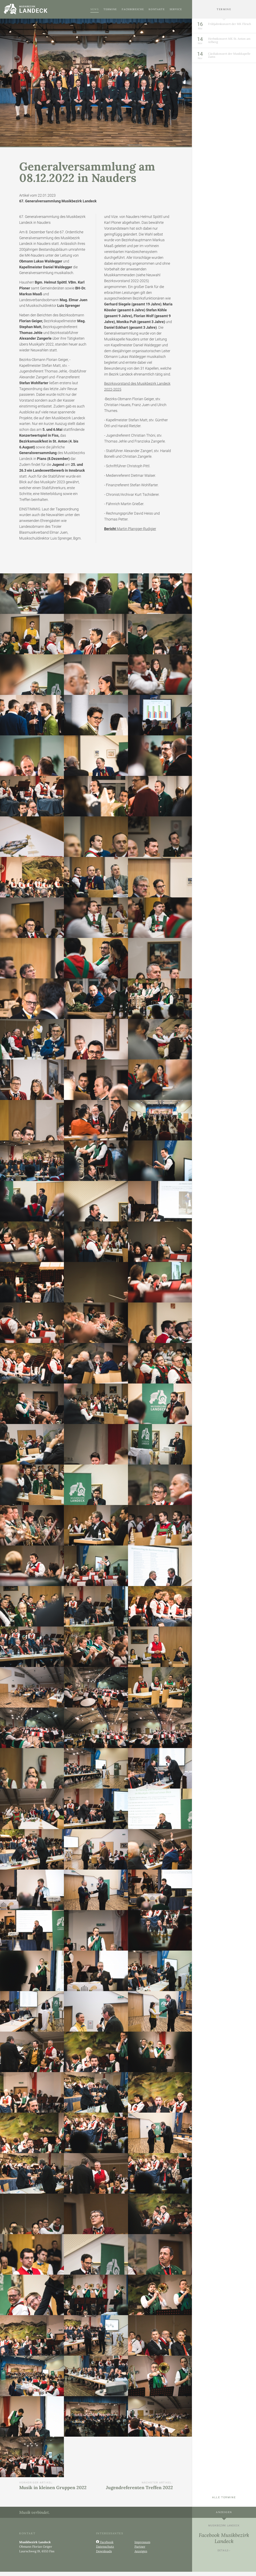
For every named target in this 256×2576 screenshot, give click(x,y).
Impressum (142, 2546)
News (94, 9)
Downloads (104, 2555)
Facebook (104, 2546)
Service (176, 9)
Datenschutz (105, 2551)
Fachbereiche (133, 9)
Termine (110, 9)
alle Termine (224, 2501)
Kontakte (157, 9)
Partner (139, 2551)
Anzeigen (140, 2555)
